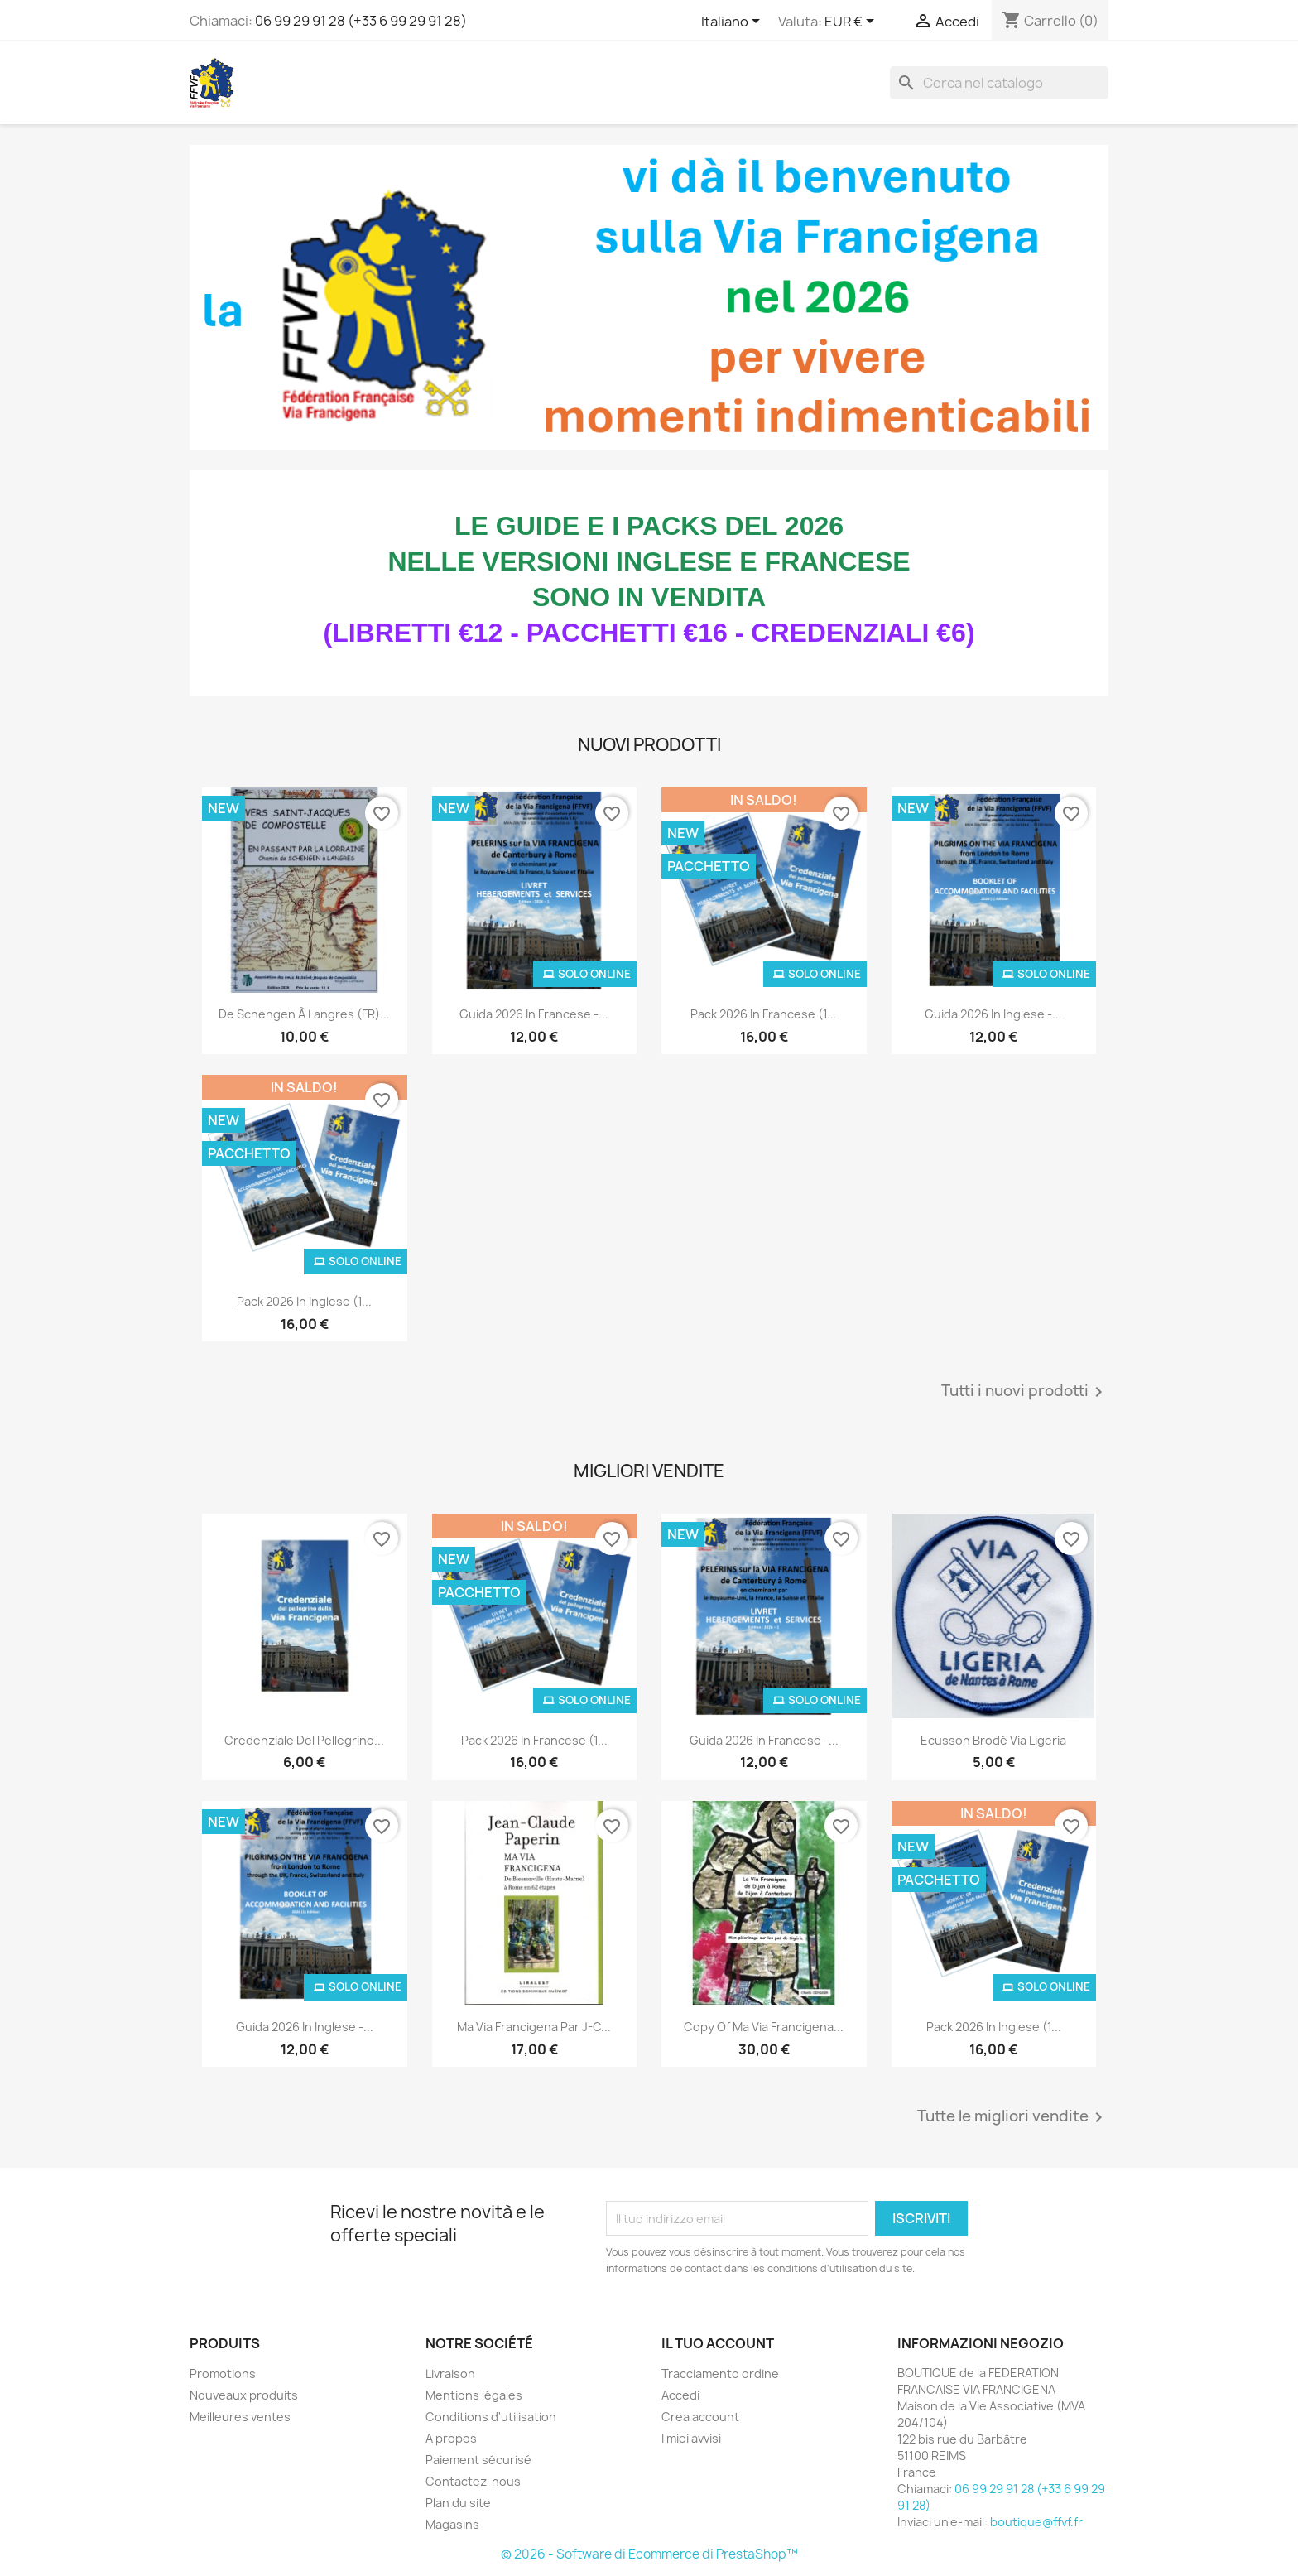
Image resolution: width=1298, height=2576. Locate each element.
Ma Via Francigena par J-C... (534, 2026)
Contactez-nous (473, 2481)
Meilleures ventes (240, 2416)
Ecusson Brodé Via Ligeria (993, 1740)
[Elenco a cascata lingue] (733, 22)
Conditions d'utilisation (490, 2416)
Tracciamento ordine (720, 2373)
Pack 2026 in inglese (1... (304, 1301)
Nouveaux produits (244, 2395)
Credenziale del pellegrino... (304, 1740)
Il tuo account (717, 2343)
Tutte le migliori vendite (1012, 2117)
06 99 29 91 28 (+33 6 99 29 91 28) (361, 21)
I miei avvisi (691, 2438)
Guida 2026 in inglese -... (993, 1014)
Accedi (680, 2395)
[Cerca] (999, 82)
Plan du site (458, 2503)
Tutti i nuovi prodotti (1024, 1392)
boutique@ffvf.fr (1036, 2522)
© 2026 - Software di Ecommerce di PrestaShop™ (649, 2554)
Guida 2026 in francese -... (533, 1014)
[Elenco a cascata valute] (852, 22)
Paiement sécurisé (478, 2460)
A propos (451, 2438)
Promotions (223, 2373)
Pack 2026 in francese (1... (763, 1014)
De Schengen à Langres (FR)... (304, 1014)
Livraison (450, 2373)
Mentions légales (473, 2395)
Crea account (700, 2416)
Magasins (452, 2524)
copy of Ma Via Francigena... (764, 2026)
